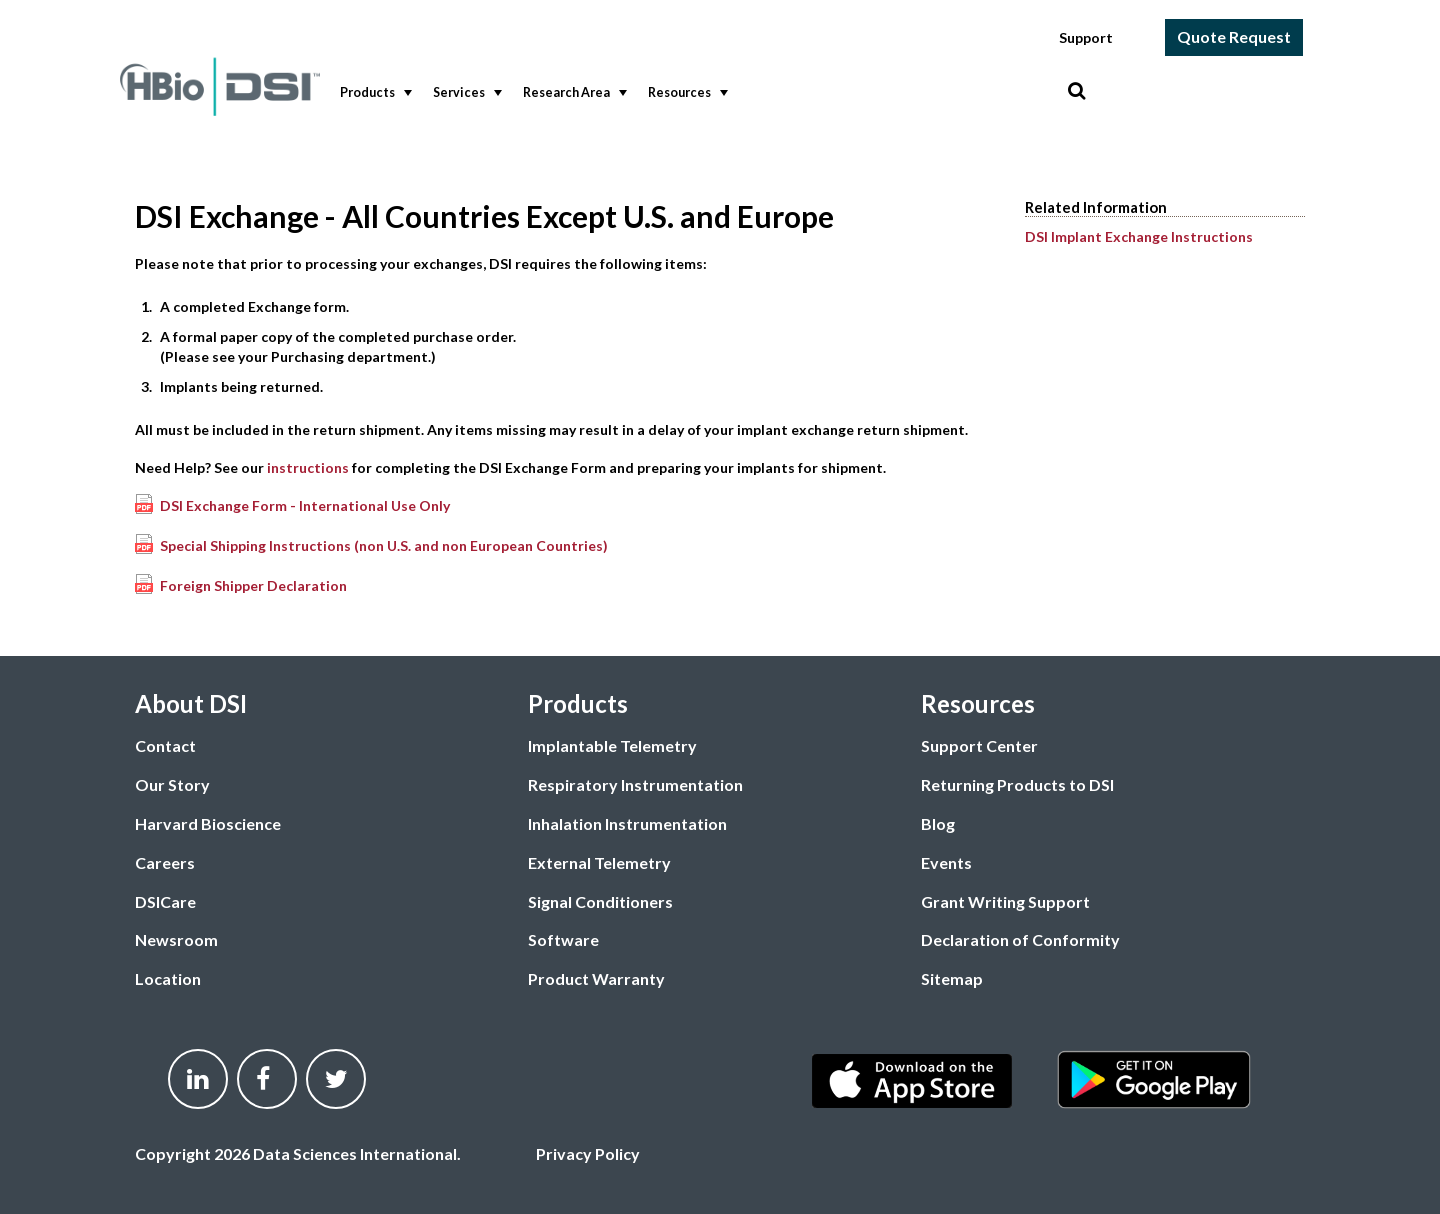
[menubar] (699, 93)
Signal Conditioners (600, 901)
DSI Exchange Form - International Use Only (305, 505)
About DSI (191, 703)
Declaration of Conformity (1020, 939)
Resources (686, 93)
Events (946, 862)
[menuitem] (371, 93)
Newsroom (176, 939)
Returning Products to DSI (1017, 784)
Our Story (172, 784)
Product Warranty (596, 978)
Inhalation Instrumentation (627, 823)
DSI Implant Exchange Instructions (1139, 236)
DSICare (165, 901)
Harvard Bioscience (208, 823)
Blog (938, 823)
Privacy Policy (588, 1153)
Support (1086, 37)
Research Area (573, 93)
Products (374, 93)
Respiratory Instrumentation (635, 784)
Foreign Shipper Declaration (253, 585)
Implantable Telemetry (612, 745)
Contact (165, 745)
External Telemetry (599, 862)
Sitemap (952, 978)
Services (465, 93)
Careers (165, 862)
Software (563, 939)
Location (168, 978)
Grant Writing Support (1005, 901)
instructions (308, 467)
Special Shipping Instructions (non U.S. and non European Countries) (384, 545)
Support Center (979, 745)
